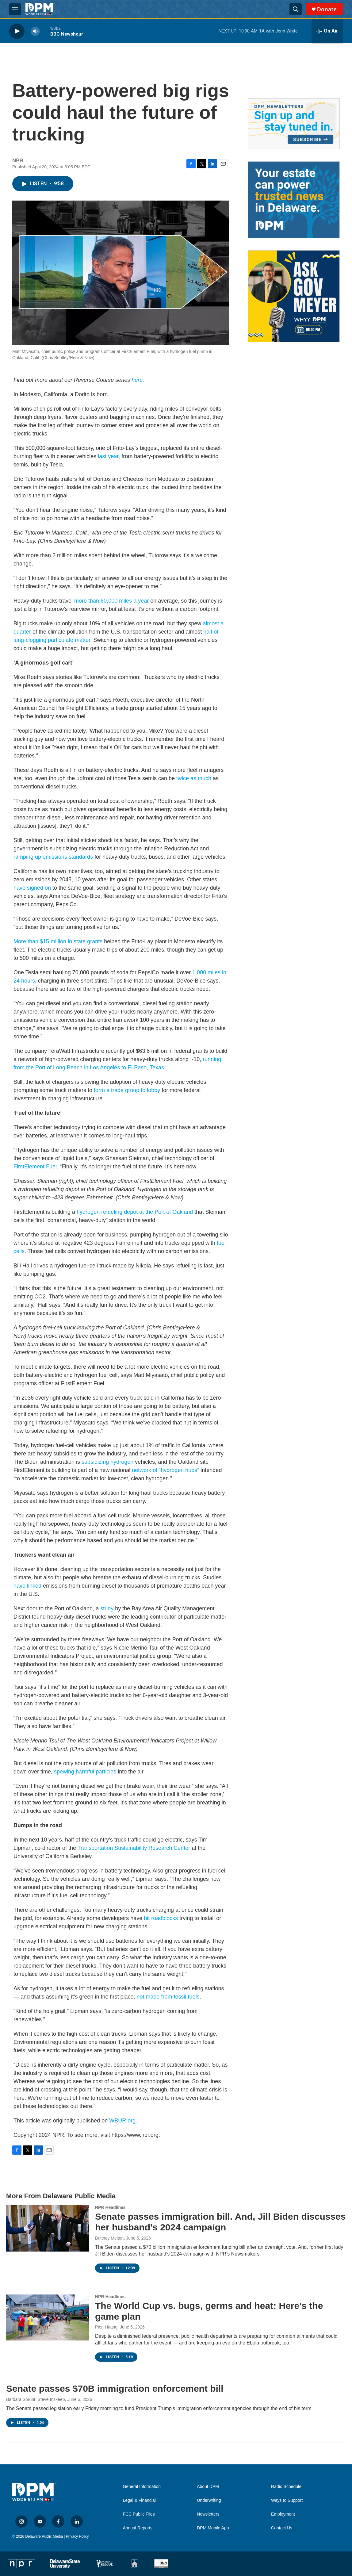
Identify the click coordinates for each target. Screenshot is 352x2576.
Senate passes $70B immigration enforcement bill (115, 2388)
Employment (283, 2514)
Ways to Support (287, 2500)
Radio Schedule (286, 2486)
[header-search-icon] (295, 9)
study (106, 1608)
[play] (17, 31)
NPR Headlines (110, 2207)
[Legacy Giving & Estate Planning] (293, 200)
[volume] (35, 31)
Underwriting (209, 2500)
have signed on (32, 888)
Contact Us (281, 2528)
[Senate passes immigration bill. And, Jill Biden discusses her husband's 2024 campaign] (47, 2228)
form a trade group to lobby (127, 1090)
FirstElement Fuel (35, 1166)
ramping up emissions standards (53, 857)
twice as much (193, 778)
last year (108, 456)
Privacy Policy (77, 2536)
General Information (142, 2486)
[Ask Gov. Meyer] (293, 296)
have (19, 1586)
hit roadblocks (161, 1918)
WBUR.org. (123, 2121)
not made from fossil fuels (168, 1997)
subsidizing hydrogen (107, 1462)
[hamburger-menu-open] (15, 9)
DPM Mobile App (213, 2528)
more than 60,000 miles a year (111, 601)
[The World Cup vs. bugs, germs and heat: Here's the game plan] (47, 2317)
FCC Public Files (139, 2514)
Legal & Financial (139, 2500)
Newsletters (208, 2514)
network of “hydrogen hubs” (165, 1470)
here (137, 380)
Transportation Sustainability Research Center (134, 1848)
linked (34, 1586)
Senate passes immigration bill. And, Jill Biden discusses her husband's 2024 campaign (220, 2221)
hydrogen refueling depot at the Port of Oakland (135, 1212)
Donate (327, 9)
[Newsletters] (293, 124)
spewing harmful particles (85, 1772)
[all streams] (327, 31)
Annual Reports (137, 2528)
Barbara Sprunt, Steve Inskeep (35, 2399)
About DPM (208, 2486)
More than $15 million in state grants (58, 941)
